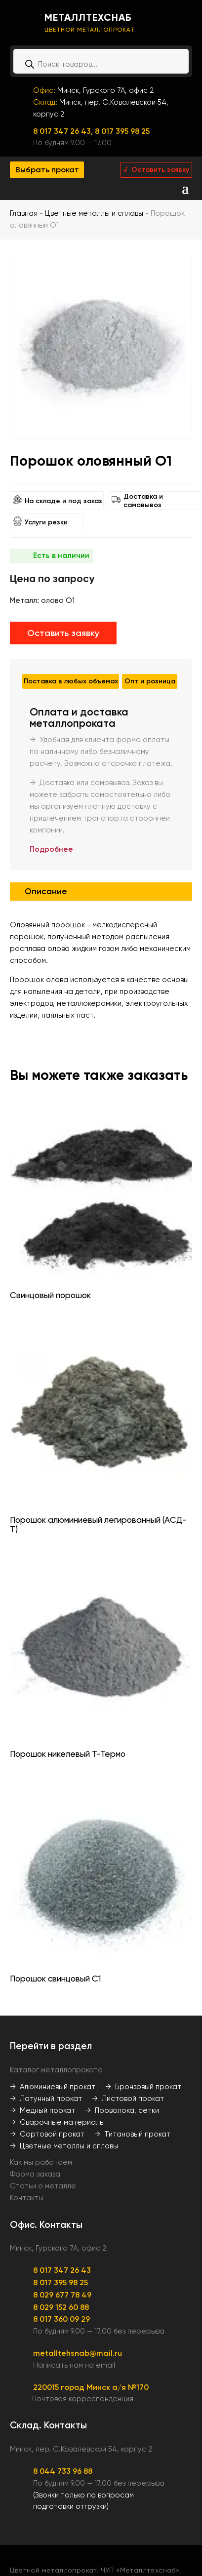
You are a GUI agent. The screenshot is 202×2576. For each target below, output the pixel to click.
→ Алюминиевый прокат (52, 2086)
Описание (46, 891)
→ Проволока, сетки (122, 2110)
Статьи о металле (43, 2185)
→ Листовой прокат (128, 2098)
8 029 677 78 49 (62, 2294)
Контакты (26, 2197)
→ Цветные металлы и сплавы (64, 2145)
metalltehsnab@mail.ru (77, 2353)
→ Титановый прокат (132, 2134)
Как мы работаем (41, 2162)
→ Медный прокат (42, 2110)
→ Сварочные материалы (57, 2122)
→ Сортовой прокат (47, 2134)
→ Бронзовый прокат (143, 2086)
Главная (24, 213)
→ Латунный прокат (46, 2098)
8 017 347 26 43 (62, 2270)
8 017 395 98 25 (122, 131)
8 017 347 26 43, (64, 131)
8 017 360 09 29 (61, 2319)
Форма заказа (35, 2174)
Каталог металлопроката (56, 2069)
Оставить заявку (63, 633)
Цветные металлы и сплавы (94, 213)
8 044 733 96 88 (62, 2471)
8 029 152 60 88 (61, 2307)
